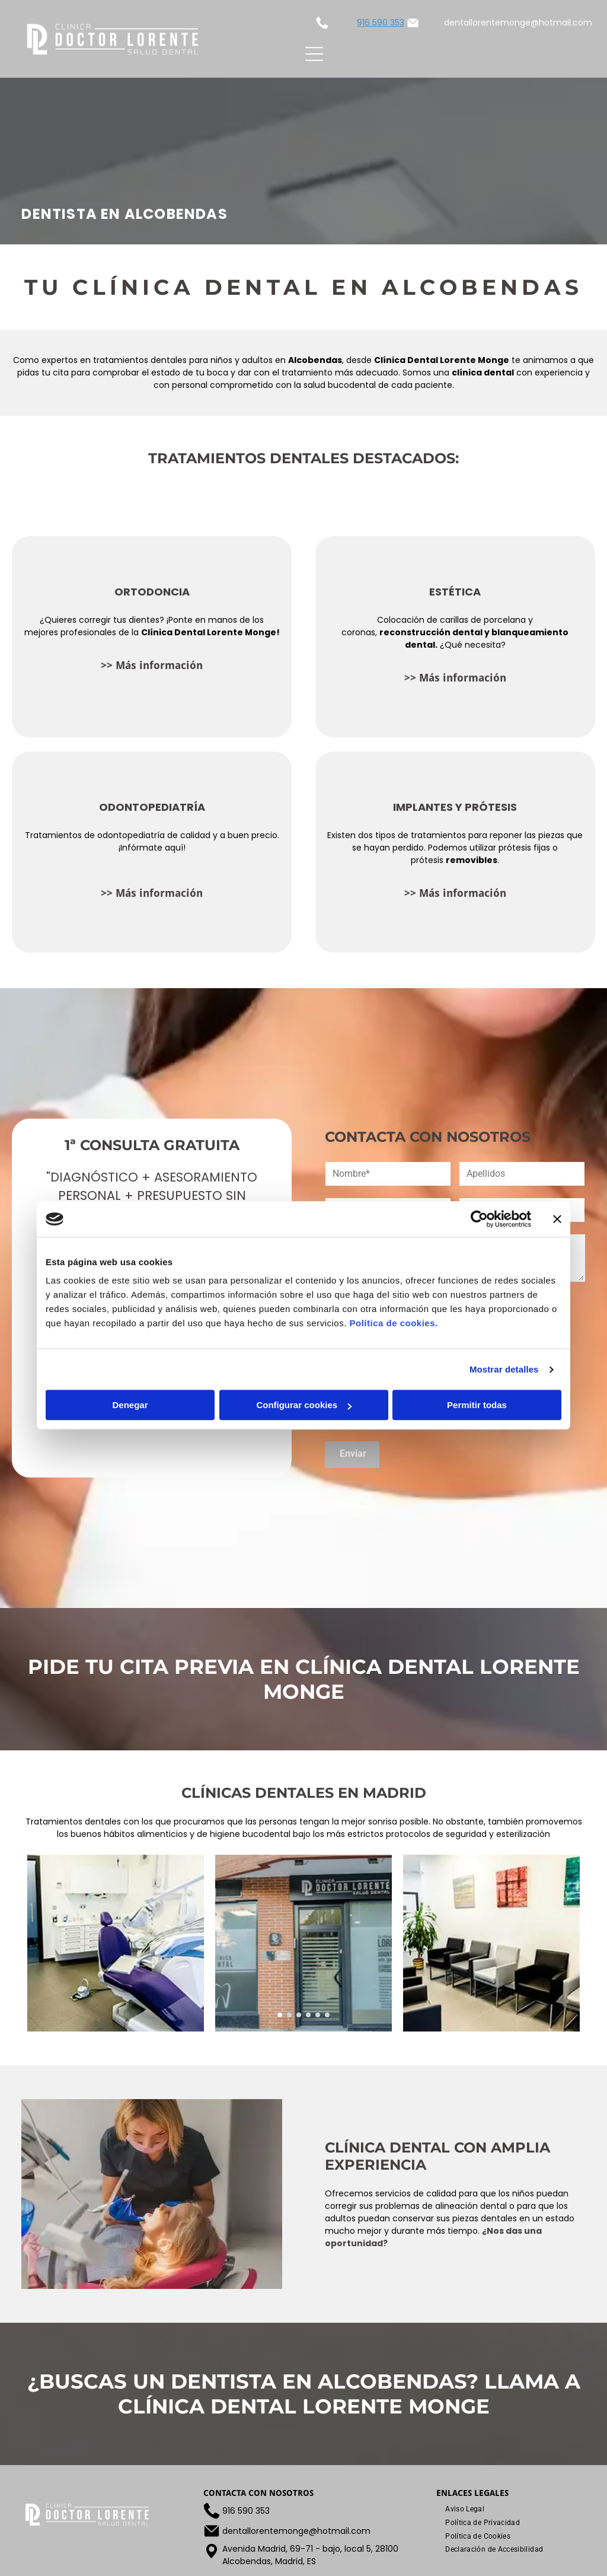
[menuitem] (464, 2509)
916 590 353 (380, 22)
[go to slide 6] (327, 2015)
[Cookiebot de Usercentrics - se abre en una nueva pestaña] (479, 1219)
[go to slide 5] (317, 2015)
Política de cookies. (393, 1324)
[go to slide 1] (279, 2015)
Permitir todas (477, 1405)
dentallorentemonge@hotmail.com (518, 22)
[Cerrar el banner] (557, 1219)
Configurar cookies (304, 1405)
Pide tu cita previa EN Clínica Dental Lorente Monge (304, 1679)
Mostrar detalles (504, 1369)
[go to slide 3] (298, 2015)
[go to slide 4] (308, 2015)
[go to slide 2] (289, 2015)
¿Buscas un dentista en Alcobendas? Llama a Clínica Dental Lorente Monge (303, 2394)
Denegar (130, 1405)
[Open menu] (314, 54)
